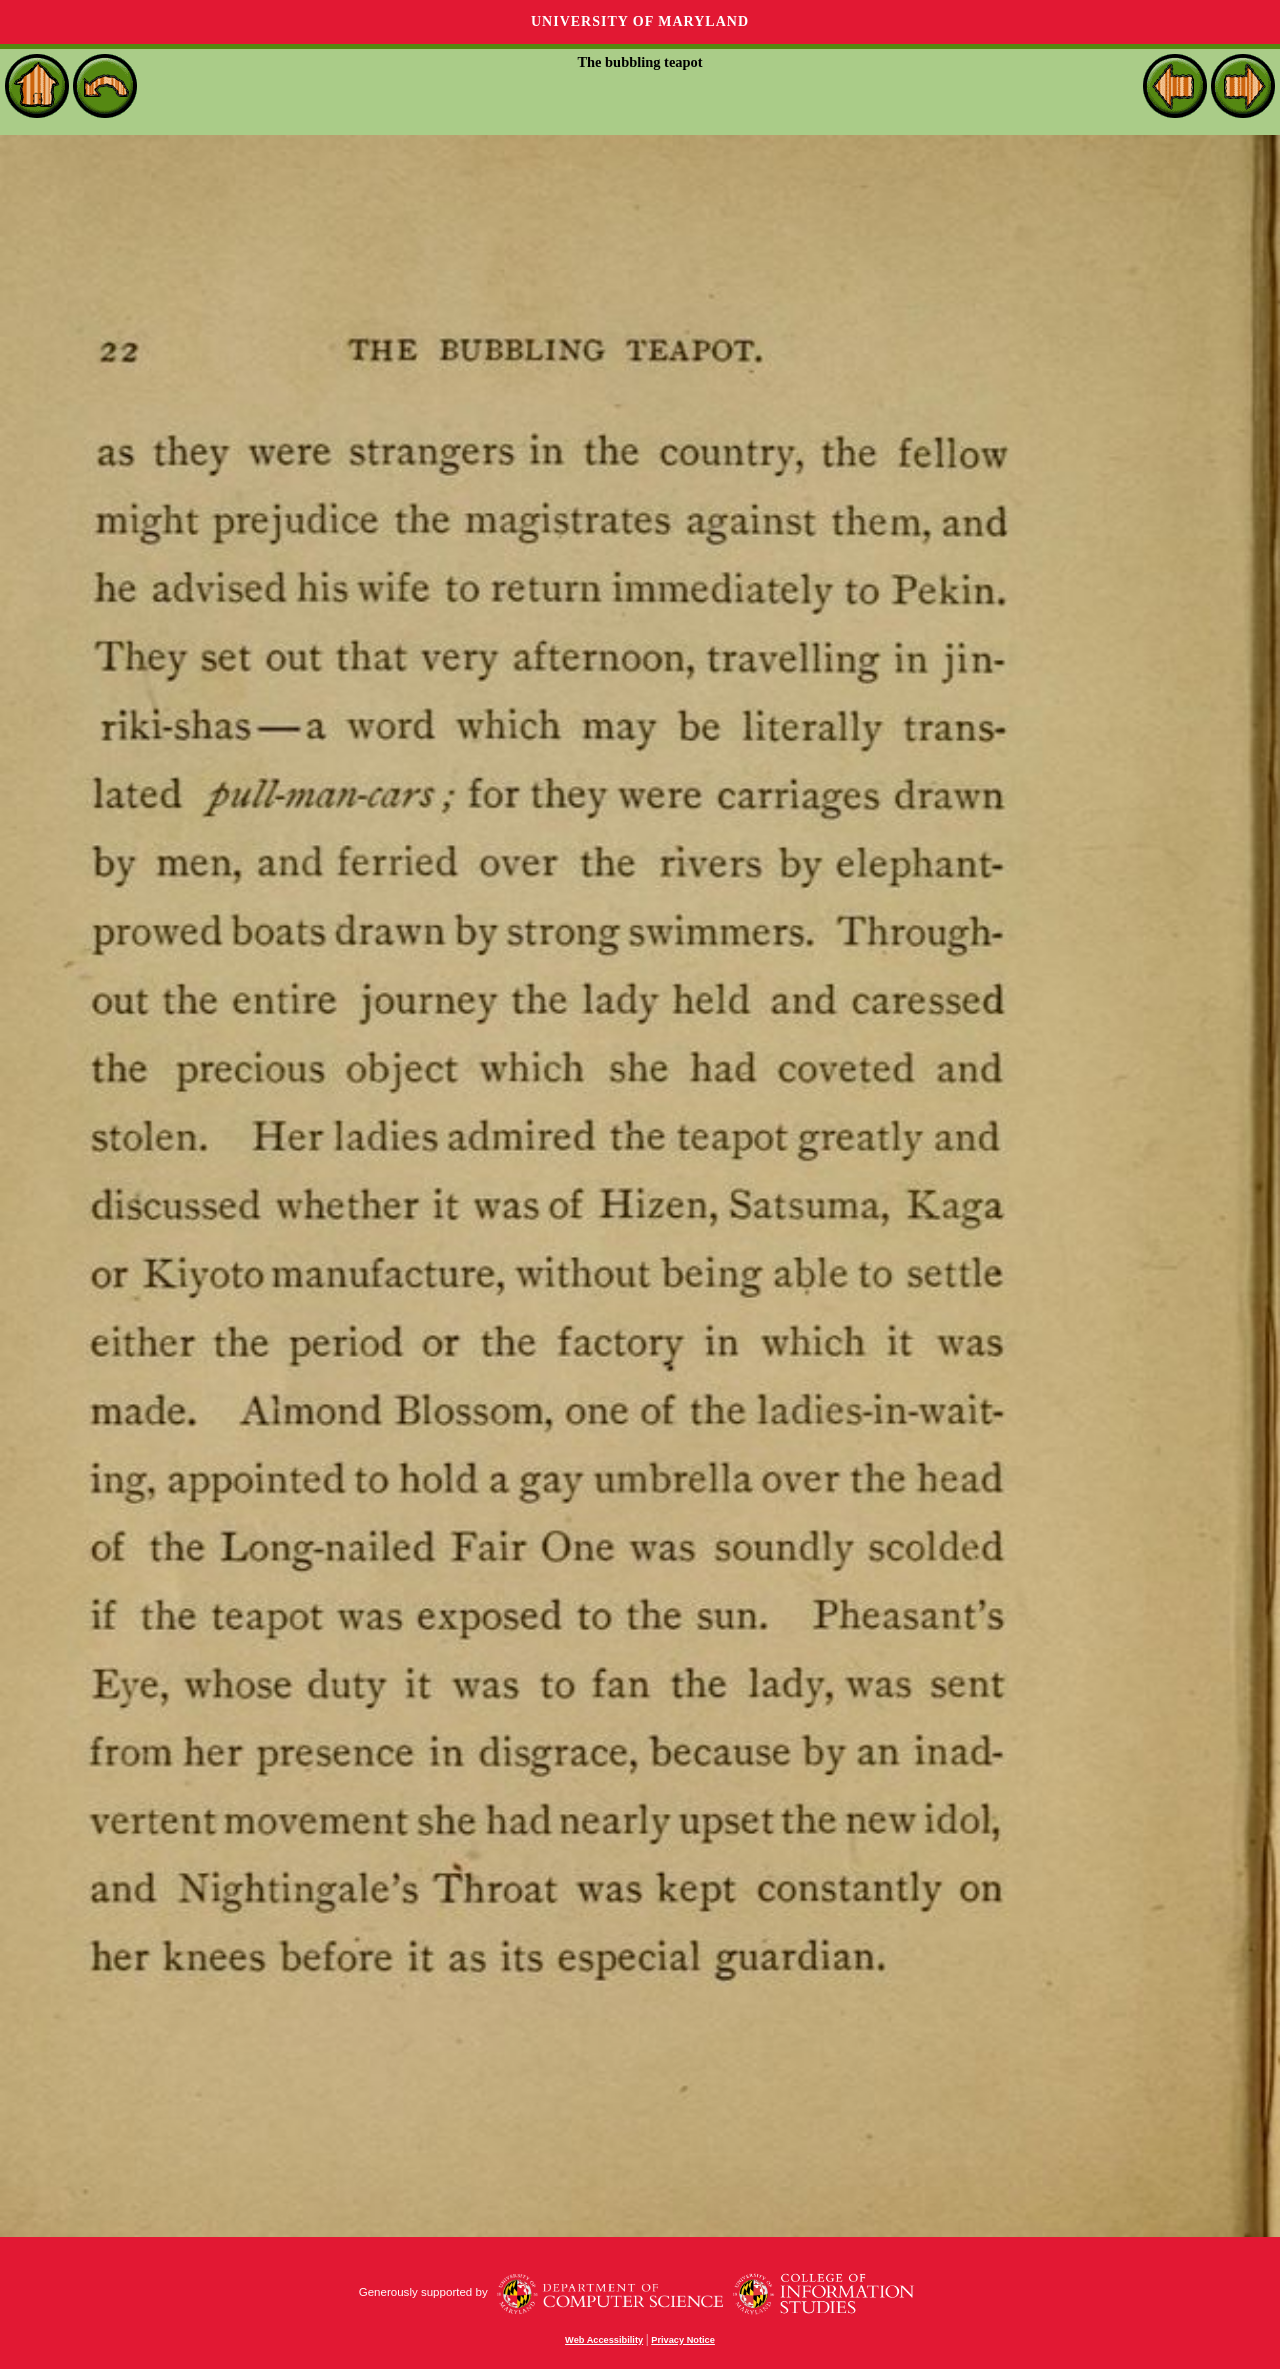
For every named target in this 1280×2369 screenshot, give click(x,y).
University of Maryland (640, 21)
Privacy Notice (683, 2340)
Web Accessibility (604, 2340)
